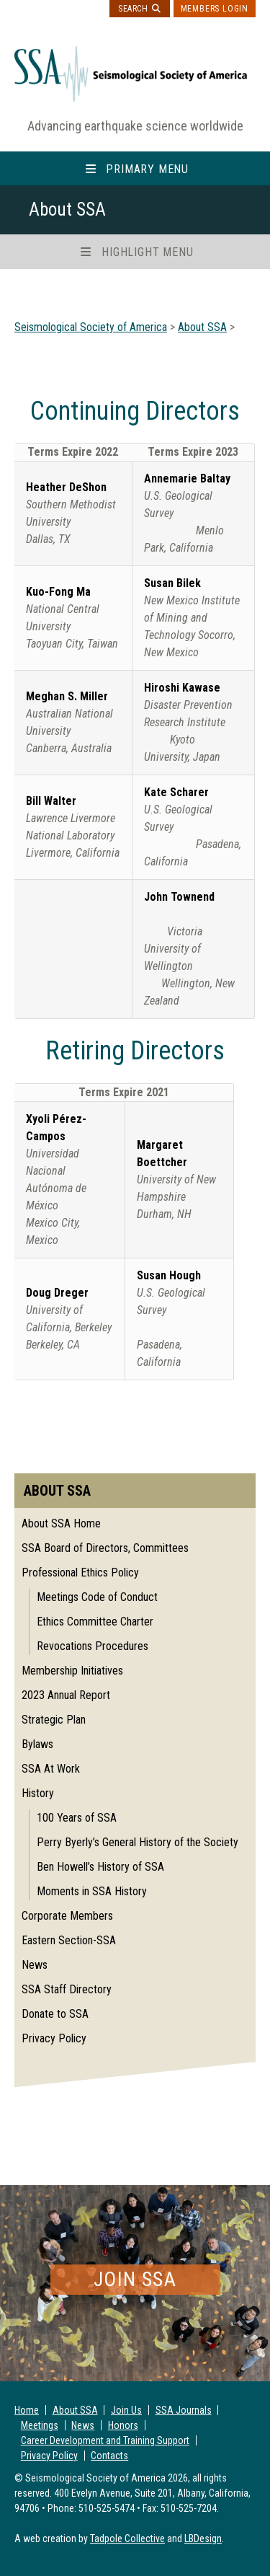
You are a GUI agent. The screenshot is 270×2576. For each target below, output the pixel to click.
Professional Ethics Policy (80, 1572)
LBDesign (203, 2538)
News (35, 1965)
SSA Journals (184, 2410)
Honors (123, 2425)
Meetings (39, 2425)
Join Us (126, 2410)
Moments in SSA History (92, 1891)
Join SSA (135, 2279)
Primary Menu (147, 169)
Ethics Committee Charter (95, 1621)
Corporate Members (67, 1916)
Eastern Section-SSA (69, 1940)
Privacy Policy (54, 2038)
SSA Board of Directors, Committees (105, 1548)
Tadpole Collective (127, 2538)
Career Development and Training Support (105, 2440)
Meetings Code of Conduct (97, 1597)
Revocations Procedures (92, 1646)
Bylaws (37, 1744)
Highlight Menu (147, 252)
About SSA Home (61, 1523)
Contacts (109, 2456)
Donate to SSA (55, 2014)
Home (26, 2410)
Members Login (214, 9)
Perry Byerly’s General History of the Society (137, 1842)
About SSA (75, 2410)
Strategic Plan (54, 1719)
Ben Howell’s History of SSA (100, 1867)
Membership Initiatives (72, 1670)
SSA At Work (51, 1769)
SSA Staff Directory (67, 1989)
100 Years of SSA (77, 1818)
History (38, 1793)
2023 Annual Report (66, 1695)
